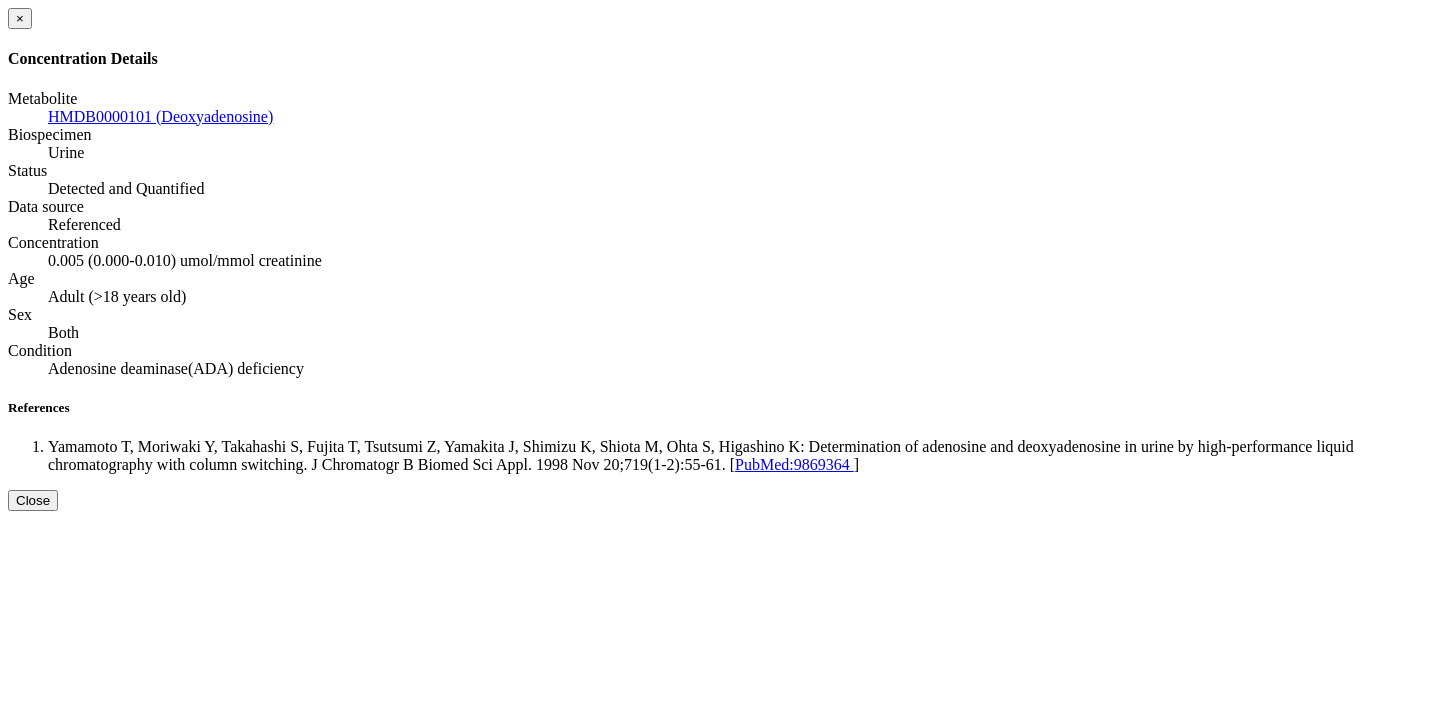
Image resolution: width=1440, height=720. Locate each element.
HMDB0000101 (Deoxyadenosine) (160, 116)
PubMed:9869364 (794, 464)
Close (33, 500)
